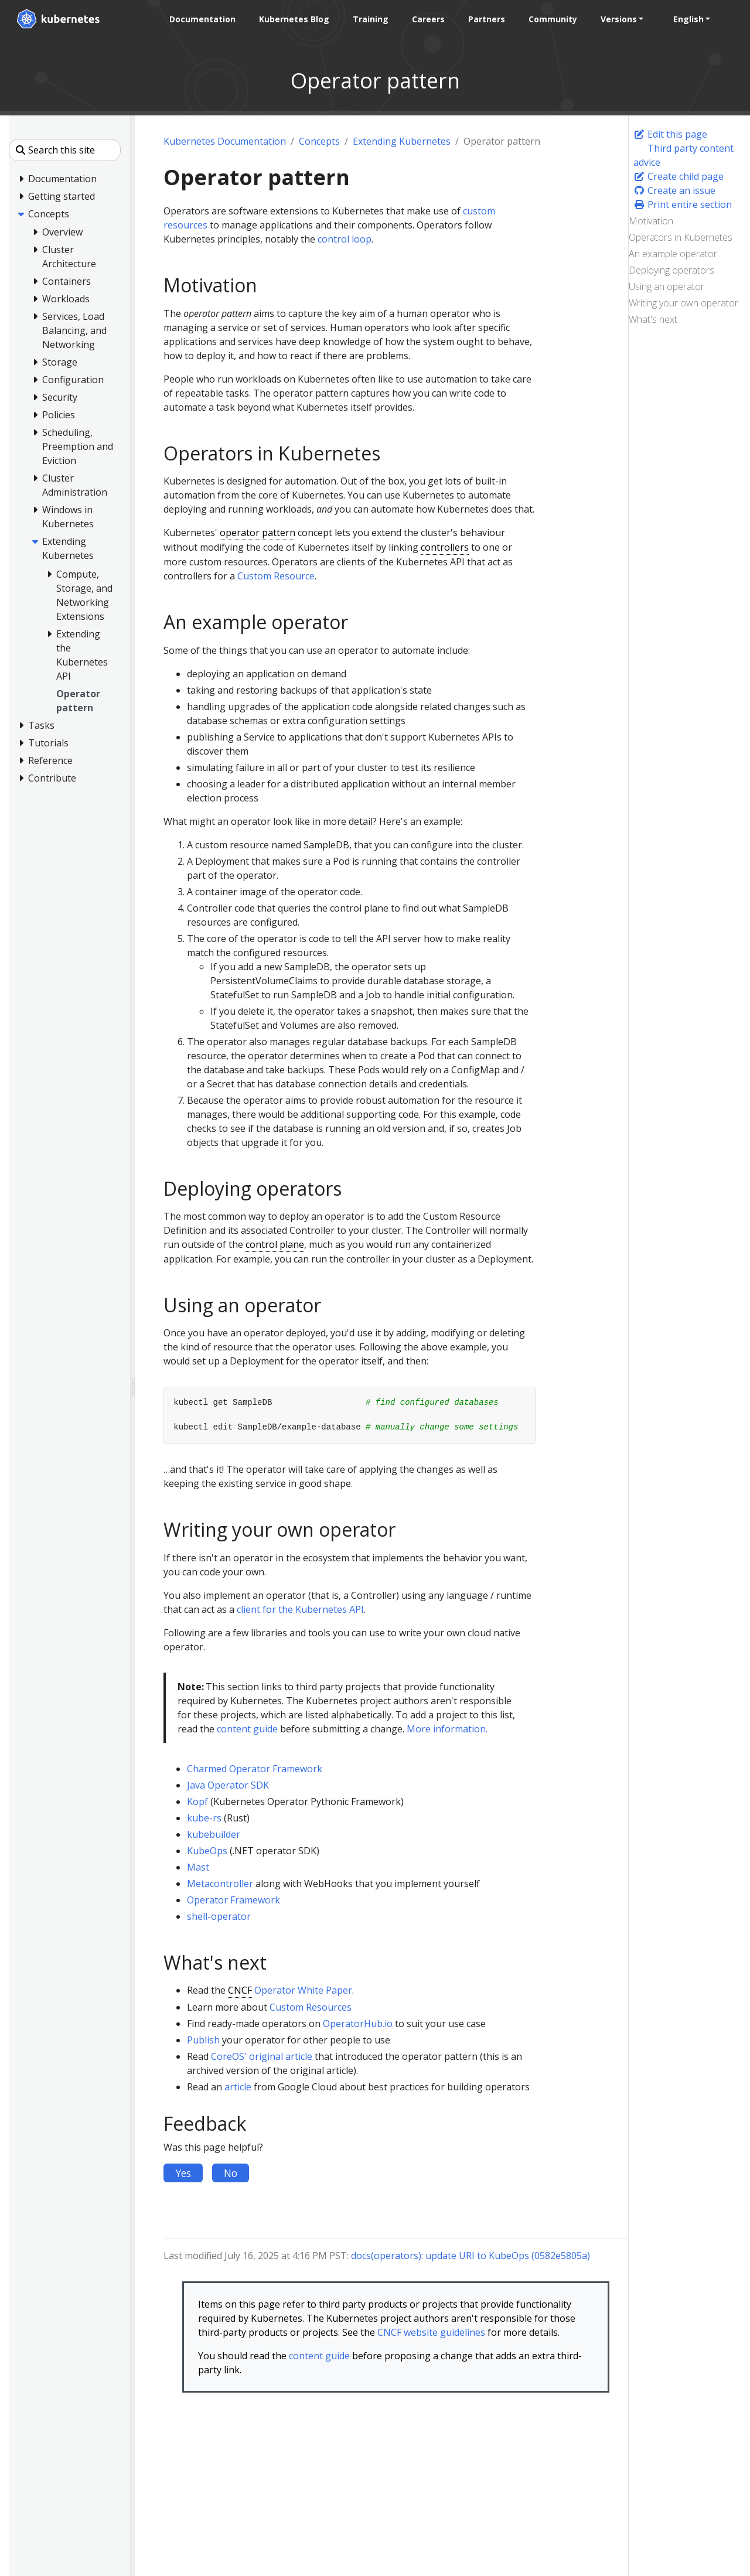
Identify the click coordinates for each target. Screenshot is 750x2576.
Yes (183, 2173)
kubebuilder (213, 1834)
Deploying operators (671, 270)
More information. (447, 1728)
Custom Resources (311, 2007)
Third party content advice (683, 155)
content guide (247, 1728)
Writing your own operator (683, 302)
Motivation (651, 220)
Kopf (197, 1801)
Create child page (678, 176)
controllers (445, 547)
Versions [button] (618, 19)
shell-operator (219, 1916)
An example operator (673, 253)
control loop (344, 239)
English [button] (688, 19)
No (230, 2173)
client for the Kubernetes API (300, 1609)
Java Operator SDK (228, 1785)
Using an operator (666, 286)
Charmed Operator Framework (254, 1768)
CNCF (240, 1990)
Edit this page (670, 134)
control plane (275, 1244)
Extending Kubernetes (402, 141)
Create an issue (674, 190)
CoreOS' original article (261, 2056)
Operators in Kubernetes (680, 237)
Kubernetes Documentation (224, 141)
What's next (653, 319)
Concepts (319, 141)
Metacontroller (220, 1883)
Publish (203, 2039)
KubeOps (207, 1850)
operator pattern (257, 532)
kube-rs (204, 1817)
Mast (198, 1867)
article (237, 2086)
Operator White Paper (303, 1990)
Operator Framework (233, 1899)
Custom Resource (276, 575)
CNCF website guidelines (431, 2332)
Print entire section (682, 204)
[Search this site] (65, 150)
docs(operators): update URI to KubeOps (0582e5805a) (470, 2255)
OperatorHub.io (358, 2023)
